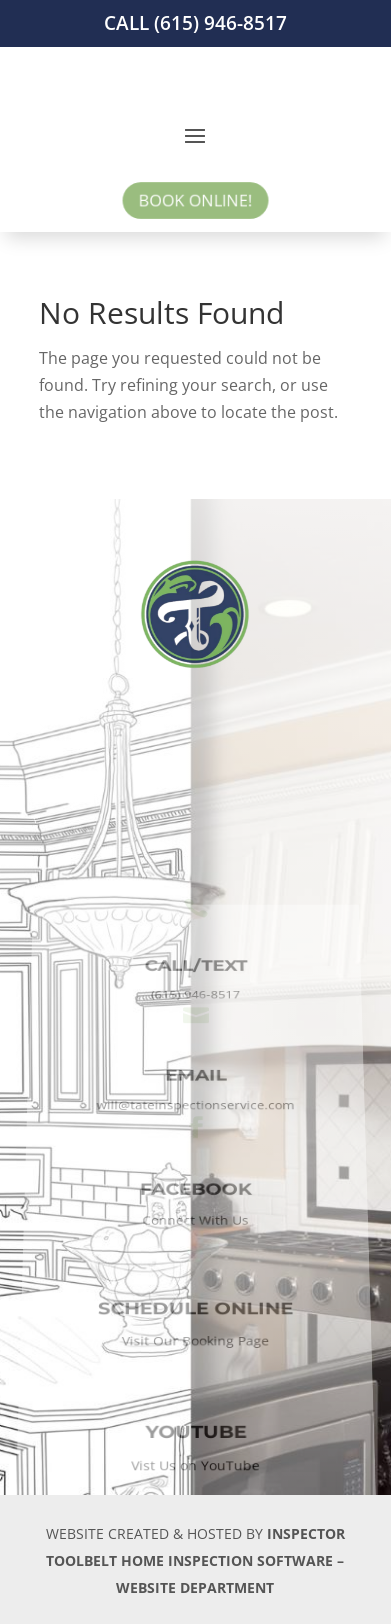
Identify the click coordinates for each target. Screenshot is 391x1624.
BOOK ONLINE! (195, 200)
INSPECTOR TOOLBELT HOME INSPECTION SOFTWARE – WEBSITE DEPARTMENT (195, 1560)
